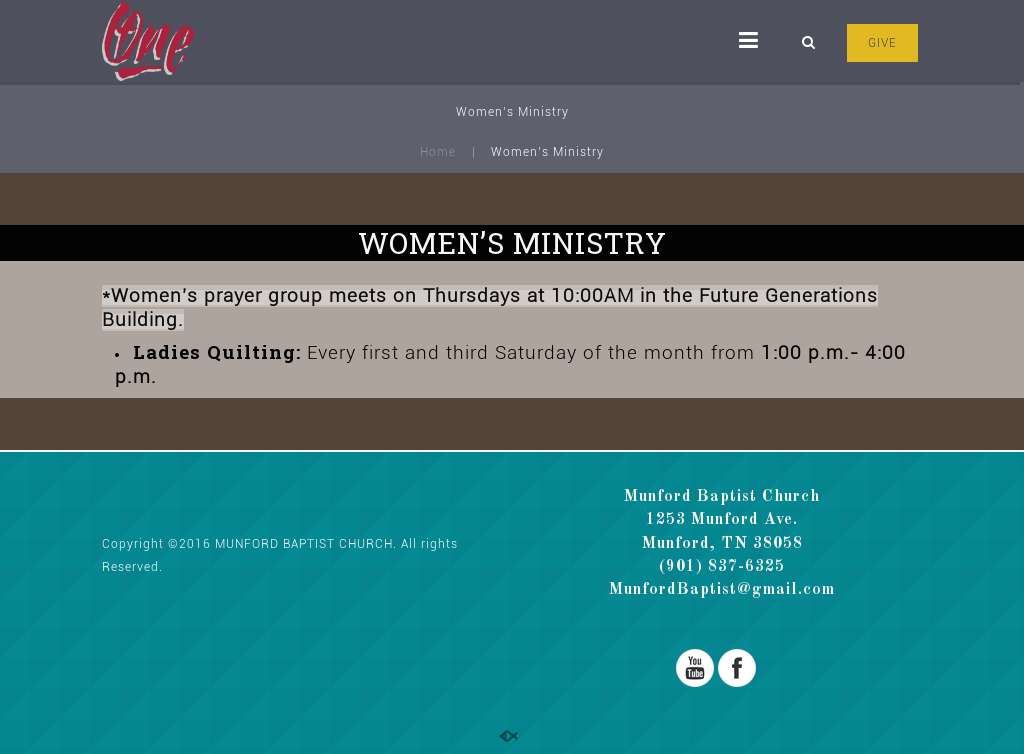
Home (438, 152)
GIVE (882, 43)
